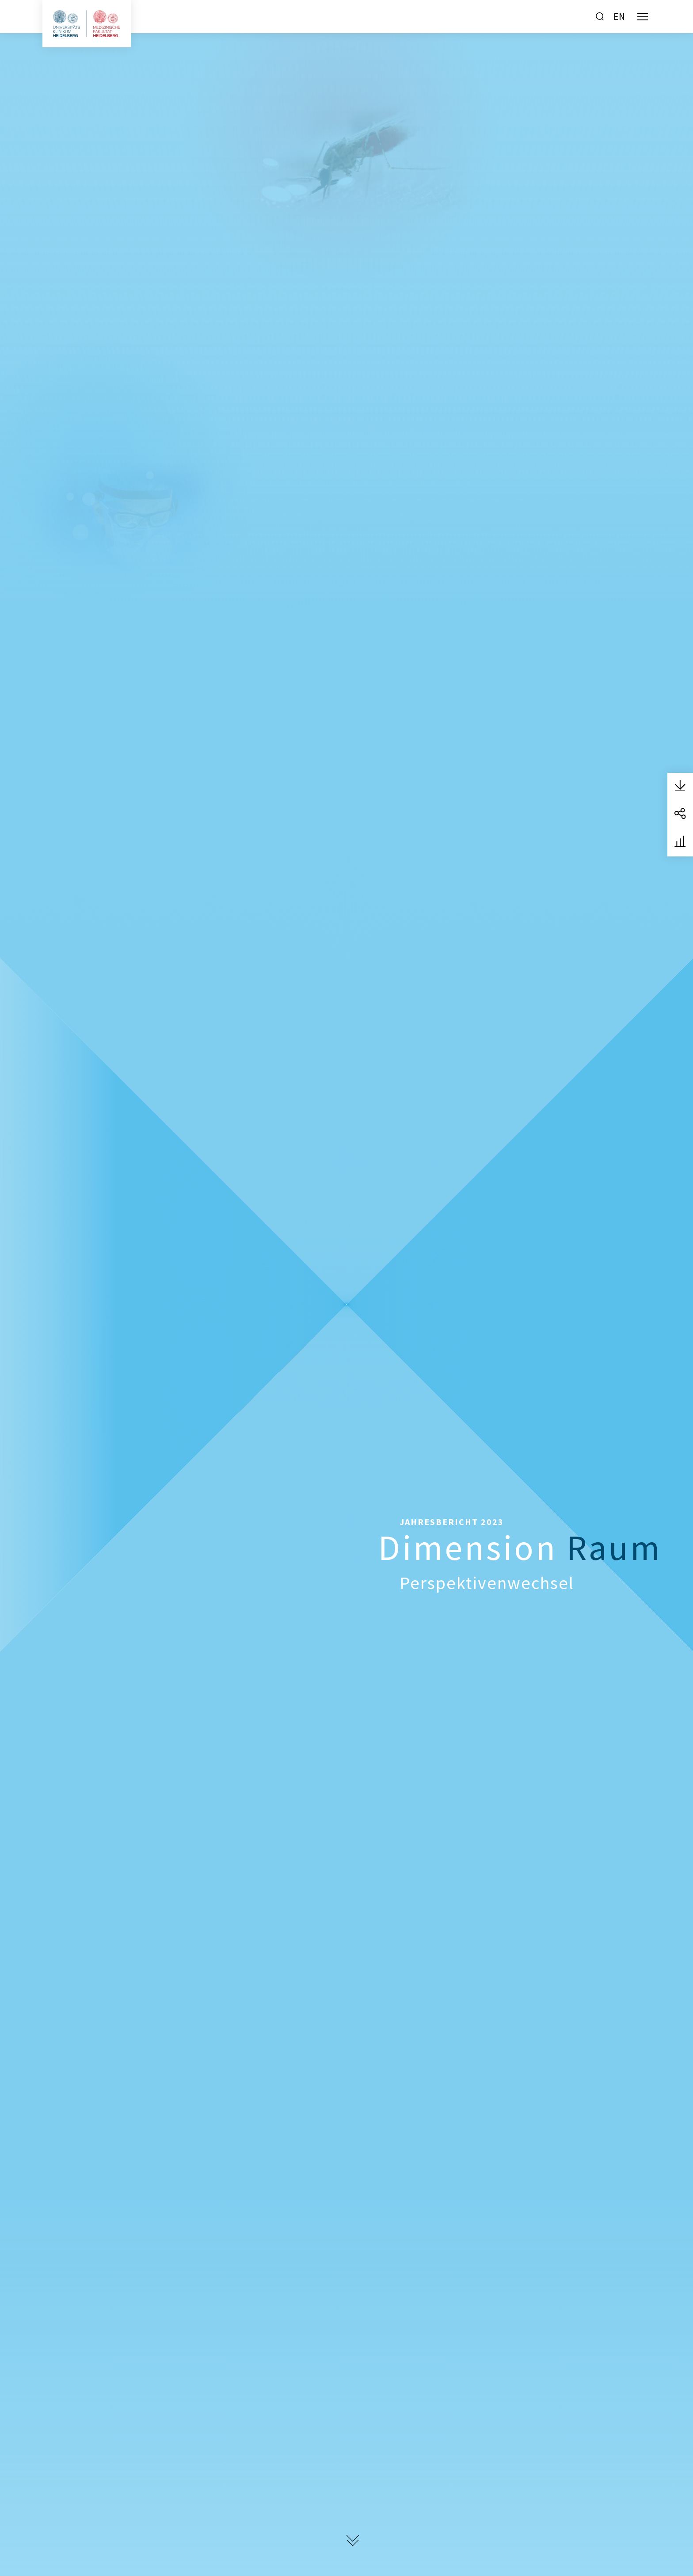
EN (619, 16)
